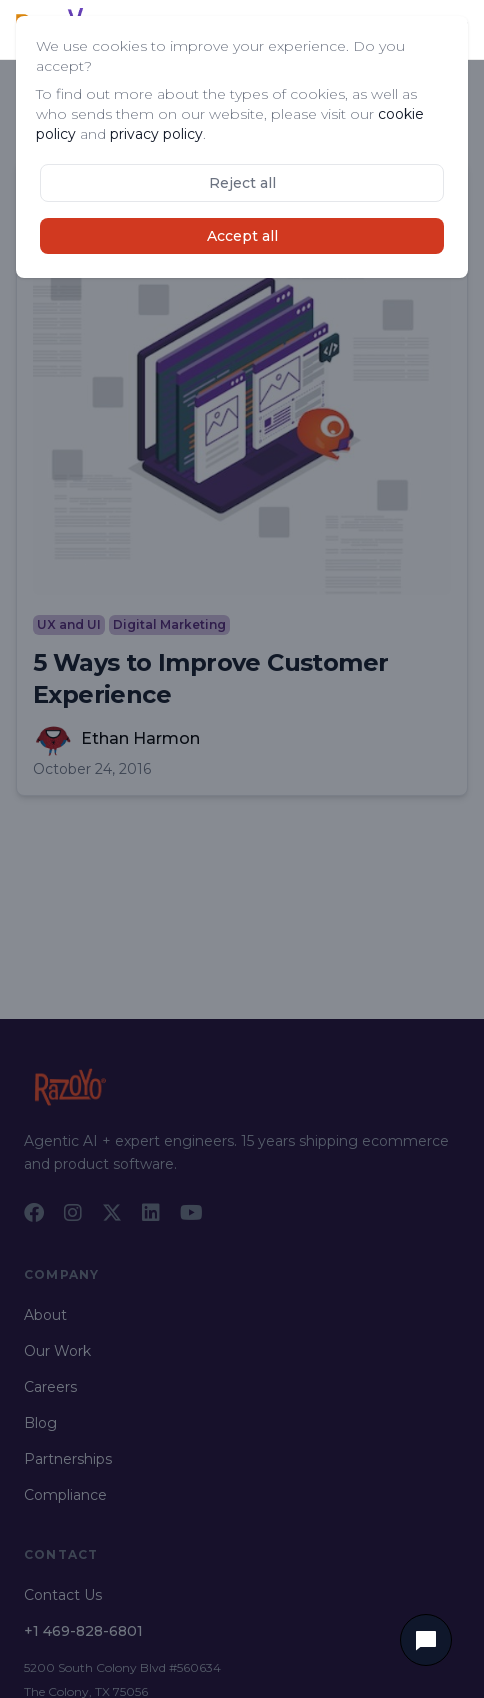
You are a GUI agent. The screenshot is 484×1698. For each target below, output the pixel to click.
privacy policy (156, 134)
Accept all (242, 236)
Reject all (242, 183)
